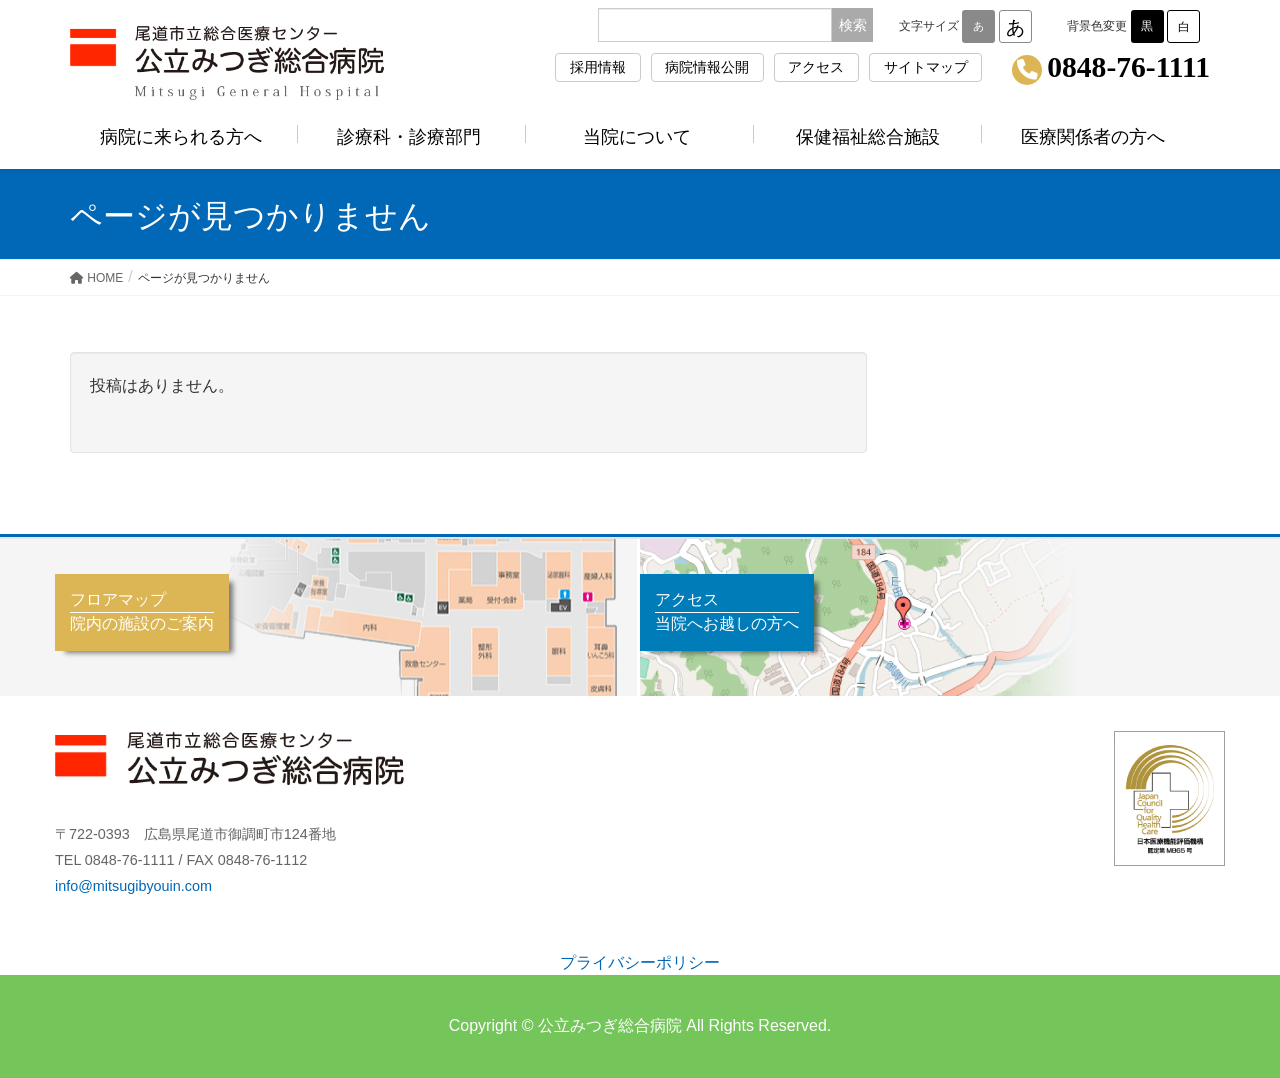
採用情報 (598, 67)
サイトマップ (926, 67)
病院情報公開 (707, 67)
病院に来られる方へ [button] (184, 137)
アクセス (816, 67)
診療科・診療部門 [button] (412, 137)
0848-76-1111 (1128, 68)
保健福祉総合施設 (868, 137)
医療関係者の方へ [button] (1096, 137)
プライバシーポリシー (640, 962)
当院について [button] (640, 137)
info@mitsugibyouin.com (133, 886)
